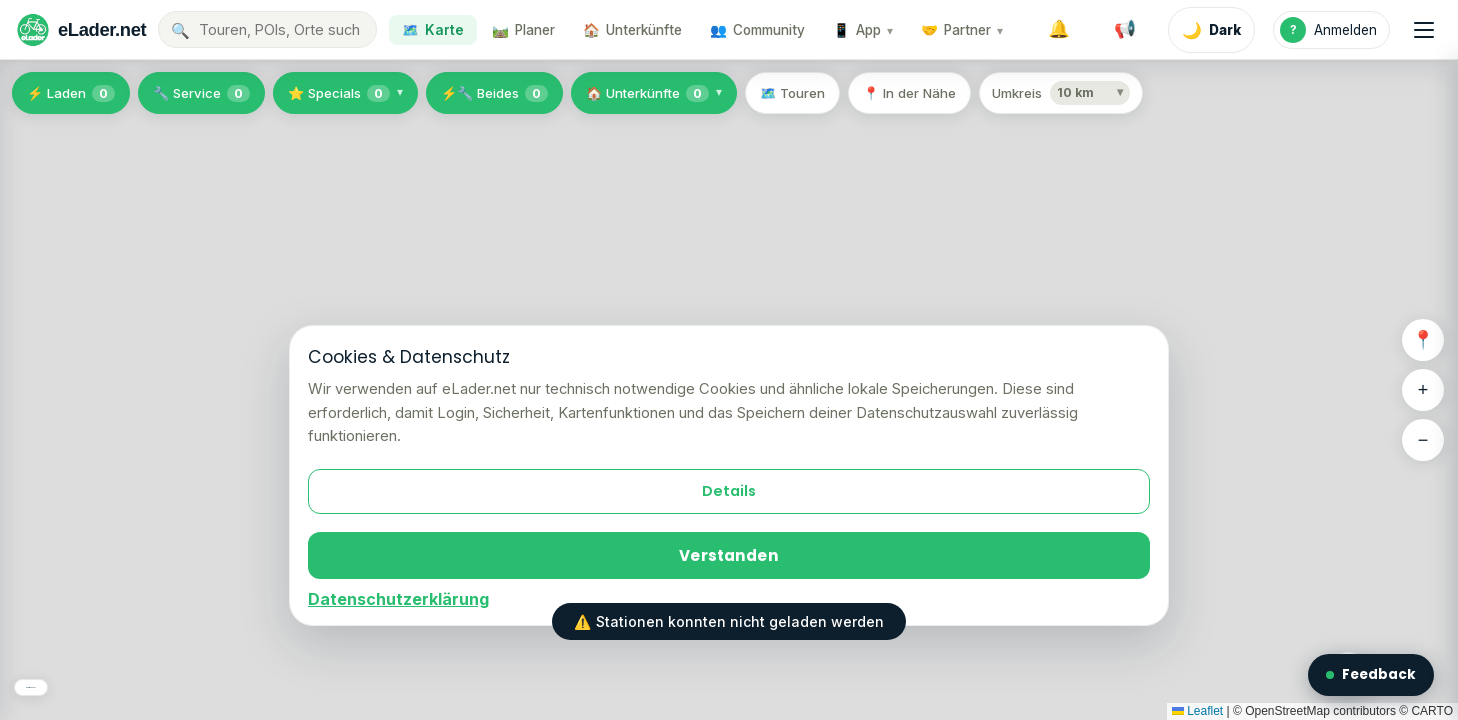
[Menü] (1424, 30)
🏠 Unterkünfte (647, 93)
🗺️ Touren (792, 93)
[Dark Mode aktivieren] (1211, 30)
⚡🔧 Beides (494, 93)
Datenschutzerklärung (398, 599)
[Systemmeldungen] (1125, 30)
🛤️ (523, 30)
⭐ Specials (339, 93)
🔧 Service (201, 93)
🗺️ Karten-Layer (84, 678)
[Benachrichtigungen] (1059, 30)
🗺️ (433, 30)
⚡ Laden (71, 93)
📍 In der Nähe (909, 93)
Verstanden (729, 555)
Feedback (1371, 674)
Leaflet (1197, 711)
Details (729, 491)
